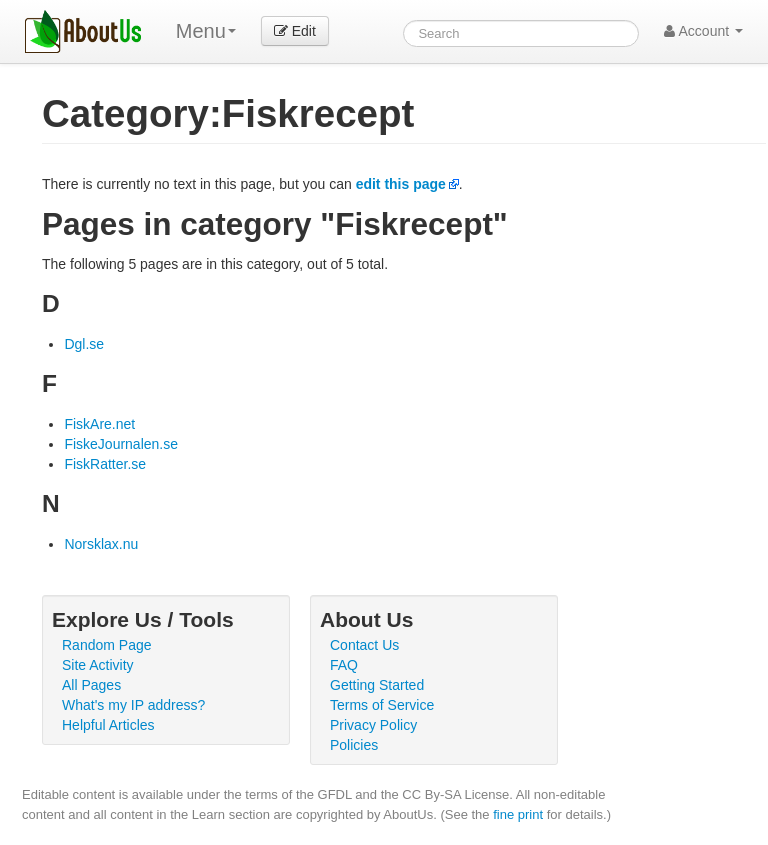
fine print (518, 814)
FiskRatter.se (105, 464)
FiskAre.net (99, 424)
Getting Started (377, 685)
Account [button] (703, 31)
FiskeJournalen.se (121, 444)
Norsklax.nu (101, 544)
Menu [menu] (206, 31)
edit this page (401, 184)
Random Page (107, 645)
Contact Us (364, 645)
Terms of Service (382, 705)
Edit (295, 31)
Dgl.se (84, 344)
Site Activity (98, 665)
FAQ (344, 665)
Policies (354, 745)
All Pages (91, 685)
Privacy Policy (373, 725)
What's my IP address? (133, 705)
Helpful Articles (108, 725)
